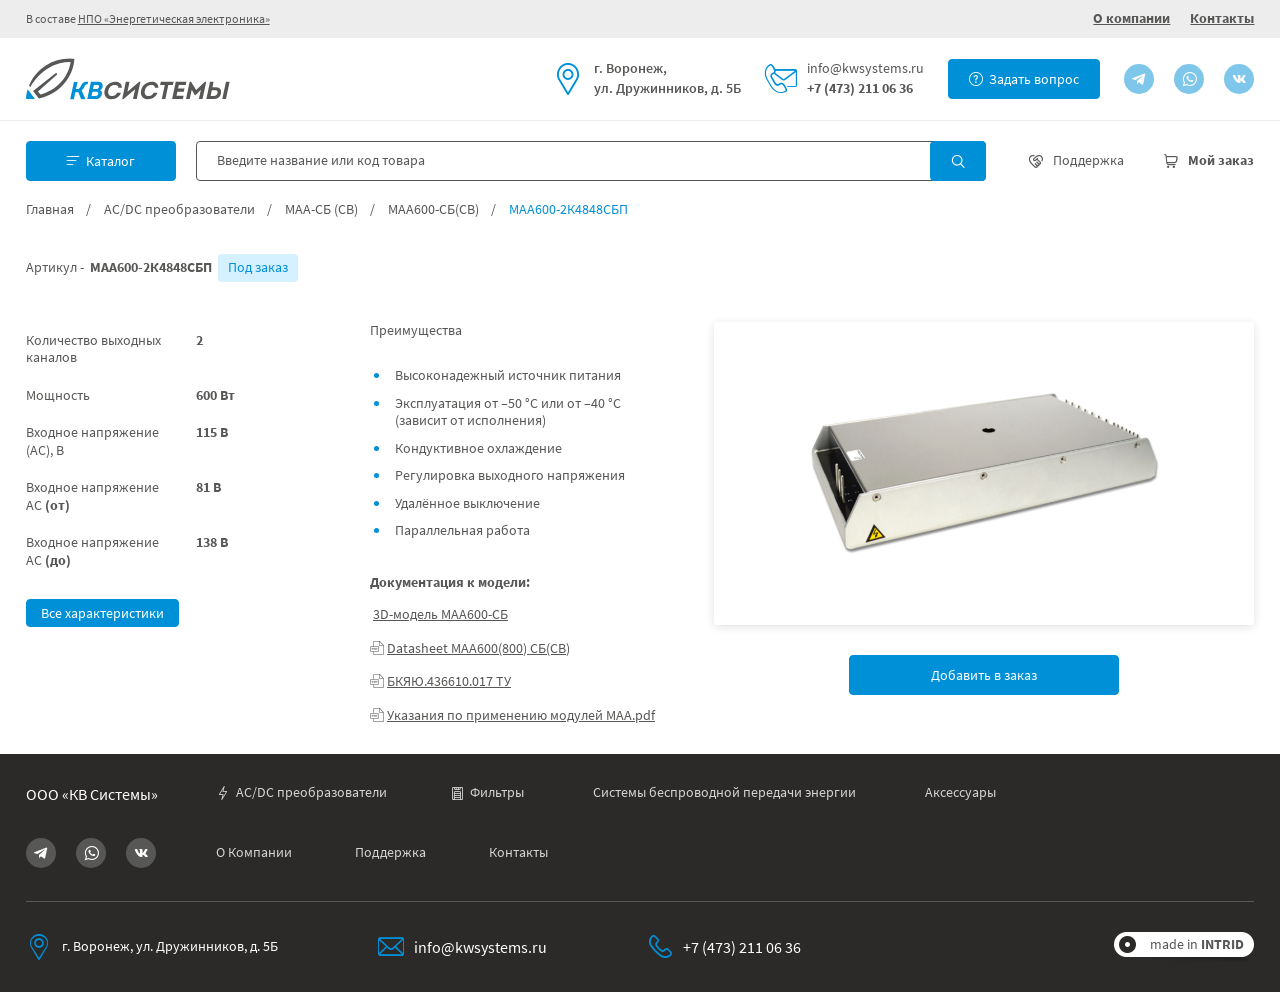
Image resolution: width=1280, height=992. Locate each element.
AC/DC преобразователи (179, 209)
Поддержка (390, 852)
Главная (50, 209)
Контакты (1222, 18)
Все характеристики (102, 613)
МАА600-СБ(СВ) (433, 209)
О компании (1131, 18)
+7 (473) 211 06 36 (860, 88)
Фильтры (487, 792)
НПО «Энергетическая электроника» (174, 18)
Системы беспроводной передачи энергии (724, 792)
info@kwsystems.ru (865, 68)
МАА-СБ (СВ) (321, 209)
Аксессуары (960, 792)
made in (1197, 944)
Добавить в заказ (984, 675)
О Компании (254, 852)
